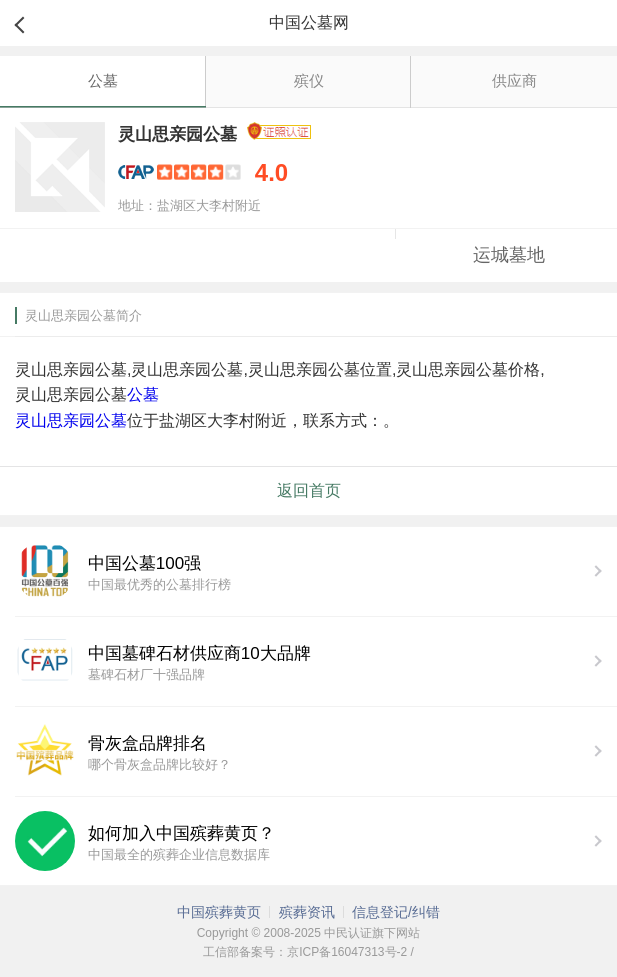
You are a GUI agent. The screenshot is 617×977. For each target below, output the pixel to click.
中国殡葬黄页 (219, 912)
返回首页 (309, 490)
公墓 (103, 80)
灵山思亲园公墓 (71, 420)
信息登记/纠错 (396, 912)
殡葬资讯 (307, 912)
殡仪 (309, 80)
